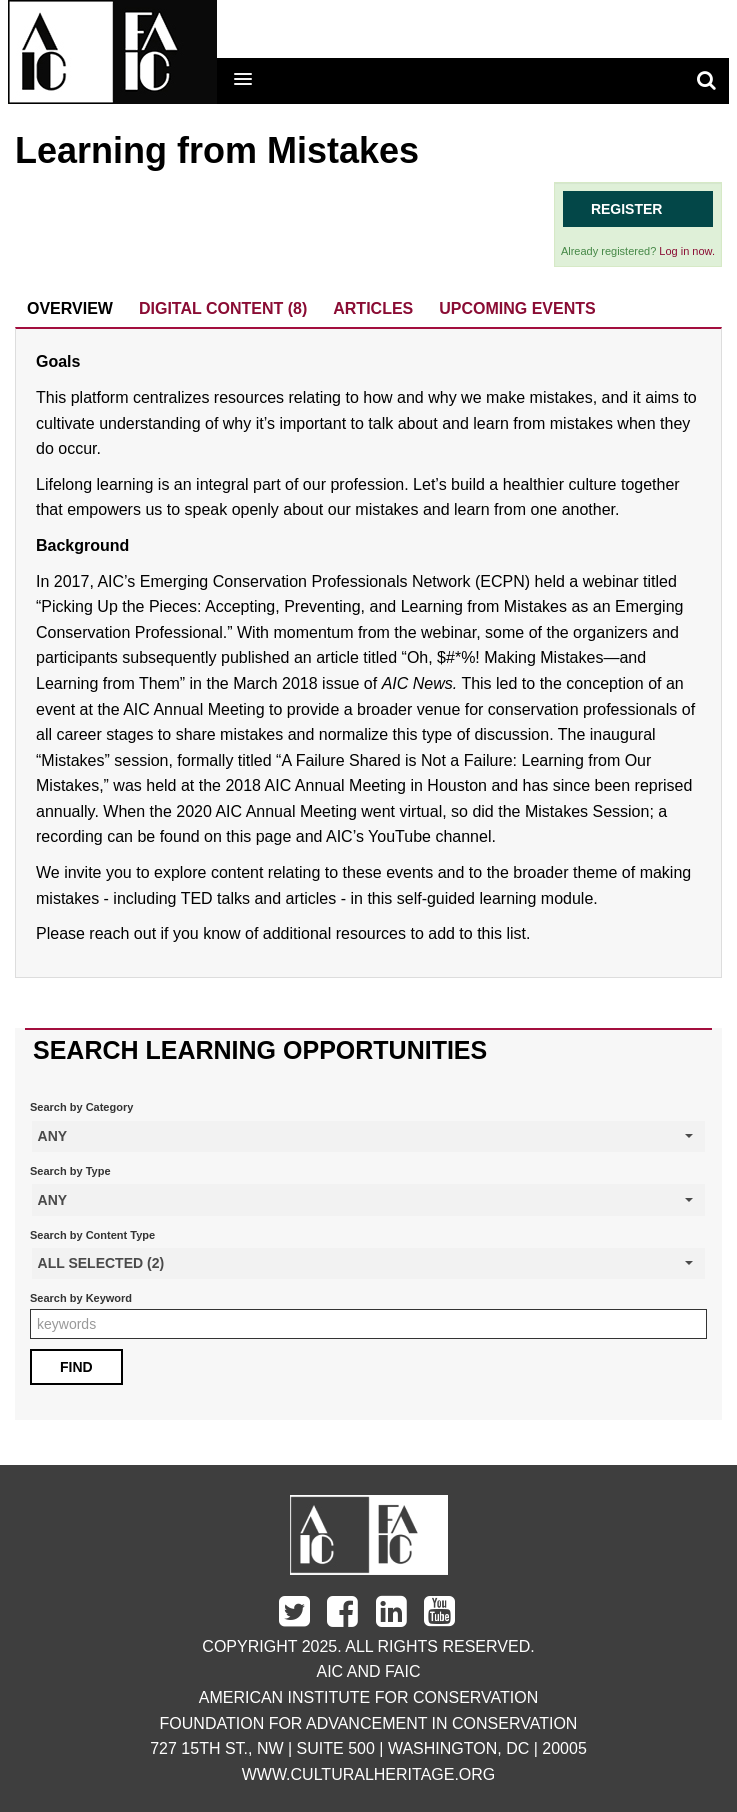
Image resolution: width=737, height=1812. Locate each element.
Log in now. (687, 251)
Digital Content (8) (223, 308)
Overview (70, 308)
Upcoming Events (517, 308)
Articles (373, 308)
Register (627, 209)
